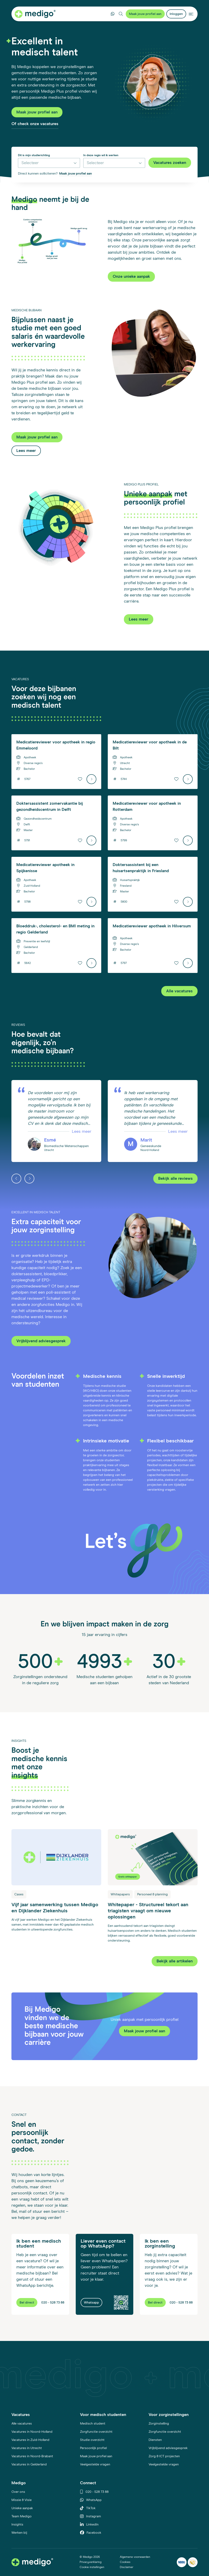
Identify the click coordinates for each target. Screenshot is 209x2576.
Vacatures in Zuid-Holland (30, 2440)
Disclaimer (126, 2567)
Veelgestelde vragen (95, 2464)
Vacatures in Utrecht (26, 2448)
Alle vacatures (21, 2423)
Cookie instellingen (92, 2567)
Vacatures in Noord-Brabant (32, 2456)
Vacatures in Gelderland (29, 2464)
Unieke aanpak (22, 2508)
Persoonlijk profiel (93, 2448)
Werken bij (19, 2532)
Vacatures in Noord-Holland (31, 2431)
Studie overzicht (92, 2440)
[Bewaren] (80, 779)
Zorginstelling (159, 2423)
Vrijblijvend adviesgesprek (168, 2448)
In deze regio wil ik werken (100, 155)
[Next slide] (29, 1178)
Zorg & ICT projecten (164, 2456)
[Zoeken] (121, 14)
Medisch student (92, 2423)
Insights (17, 2524)
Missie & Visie (21, 2500)
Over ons (18, 2491)
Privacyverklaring (90, 2562)
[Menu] (191, 14)
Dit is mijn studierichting (34, 155)
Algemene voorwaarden (135, 2557)
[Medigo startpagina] (35, 14)
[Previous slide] (16, 1178)
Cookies (125, 2562)
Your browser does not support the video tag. (51, 241)
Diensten (155, 2440)
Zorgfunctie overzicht (96, 2431)
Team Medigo (21, 2516)
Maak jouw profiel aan (75, 173)
